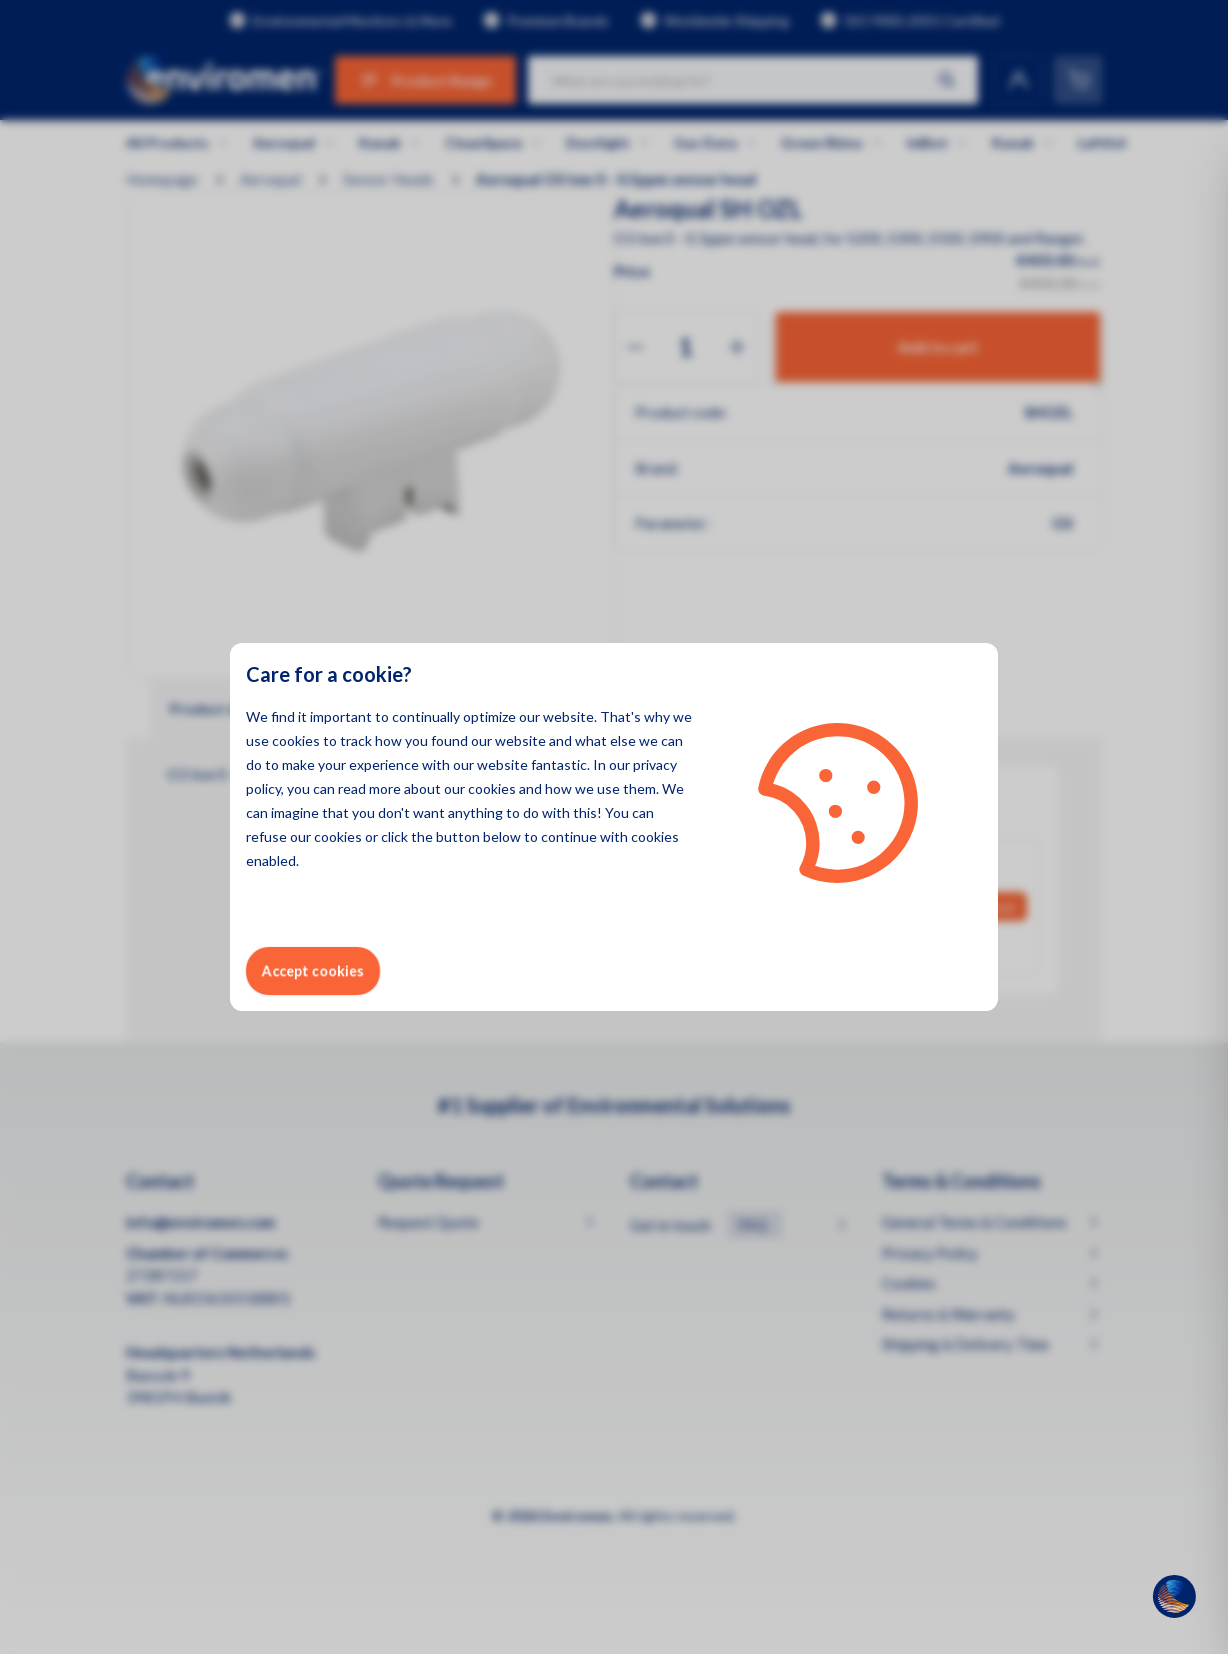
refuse (266, 836)
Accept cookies (313, 970)
